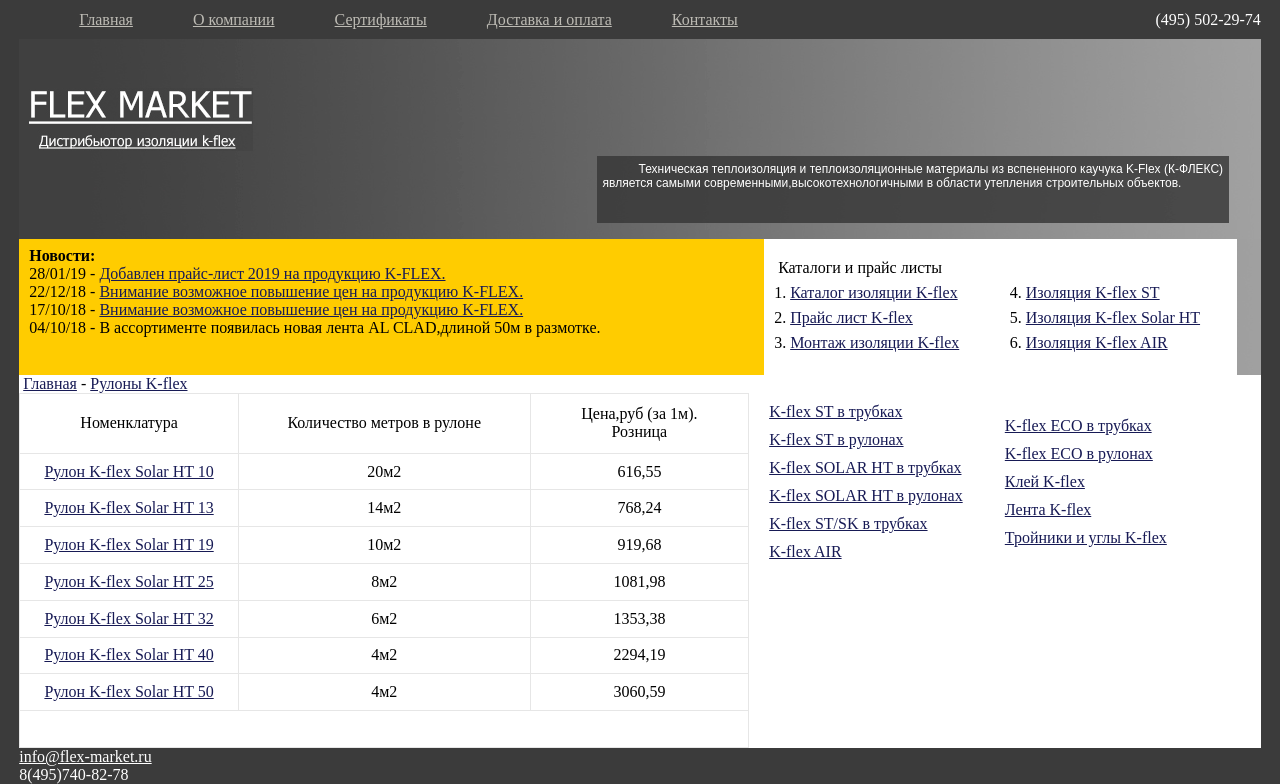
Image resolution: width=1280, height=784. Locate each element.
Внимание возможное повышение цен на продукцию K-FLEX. (311, 291)
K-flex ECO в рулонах (1079, 453)
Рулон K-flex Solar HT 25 (128, 581)
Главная (106, 19)
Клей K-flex (1045, 481)
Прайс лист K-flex (851, 317)
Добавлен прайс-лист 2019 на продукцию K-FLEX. (272, 273)
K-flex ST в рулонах (836, 439)
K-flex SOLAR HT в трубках (865, 467)
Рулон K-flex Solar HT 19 (128, 544)
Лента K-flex (1048, 509)
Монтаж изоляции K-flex (874, 342)
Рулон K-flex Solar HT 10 (128, 471)
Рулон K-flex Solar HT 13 (128, 507)
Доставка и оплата (549, 19)
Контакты (705, 19)
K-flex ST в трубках (835, 411)
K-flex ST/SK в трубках (848, 523)
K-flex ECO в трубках (1078, 425)
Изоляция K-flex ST (1093, 292)
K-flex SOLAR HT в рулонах (866, 495)
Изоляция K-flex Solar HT (1113, 317)
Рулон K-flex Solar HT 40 (128, 654)
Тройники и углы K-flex (1086, 537)
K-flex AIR (805, 551)
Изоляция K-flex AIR (1097, 342)
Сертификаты (381, 19)
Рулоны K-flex (138, 383)
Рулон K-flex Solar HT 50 (128, 691)
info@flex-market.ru (85, 756)
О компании (234, 19)
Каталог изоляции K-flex (874, 292)
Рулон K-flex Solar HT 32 (128, 618)
